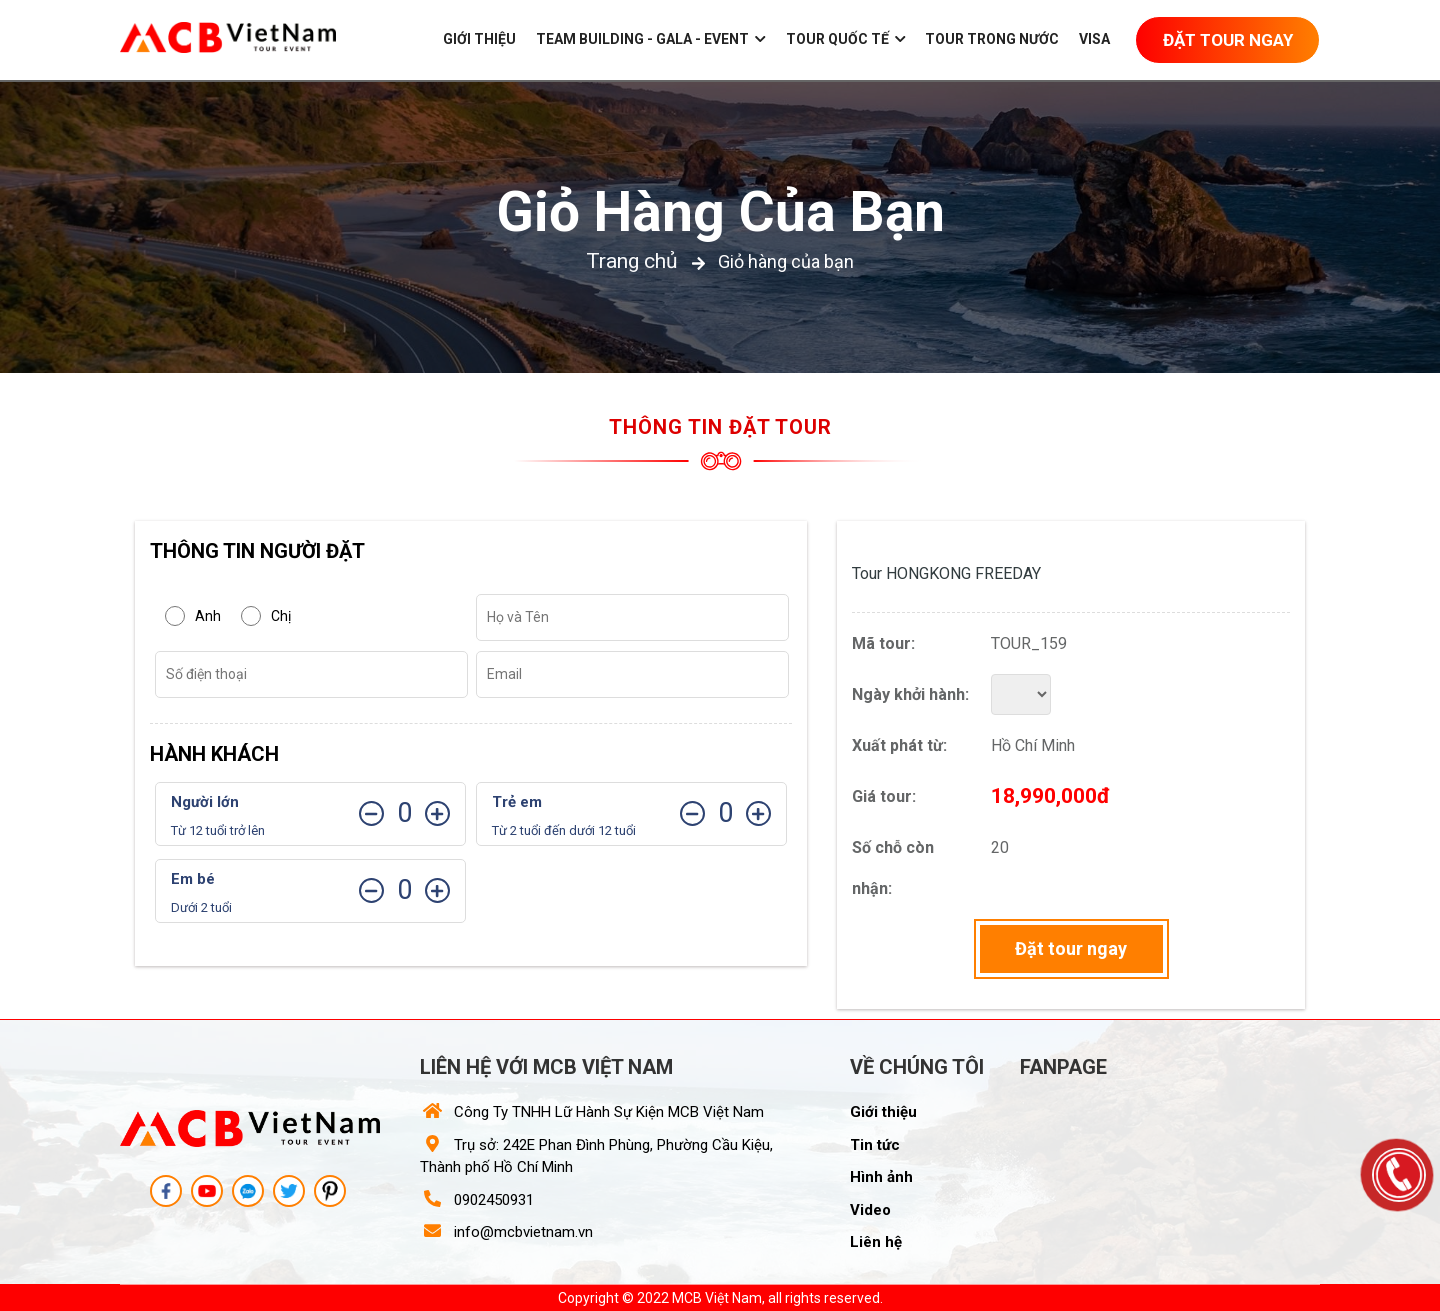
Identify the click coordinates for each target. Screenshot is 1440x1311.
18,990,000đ (1050, 796)
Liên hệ (876, 1242)
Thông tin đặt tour (720, 427)
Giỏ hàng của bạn (720, 212)
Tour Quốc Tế (846, 39)
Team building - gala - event (651, 39)
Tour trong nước (992, 39)
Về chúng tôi (917, 1067)
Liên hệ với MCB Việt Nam (546, 1067)
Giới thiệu (479, 39)
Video (870, 1210)
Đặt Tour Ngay (1228, 40)
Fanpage (1063, 1067)
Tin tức (875, 1145)
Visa (1094, 39)
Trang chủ (632, 261)
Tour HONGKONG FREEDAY (946, 573)
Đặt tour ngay (1071, 948)
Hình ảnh (881, 1177)
